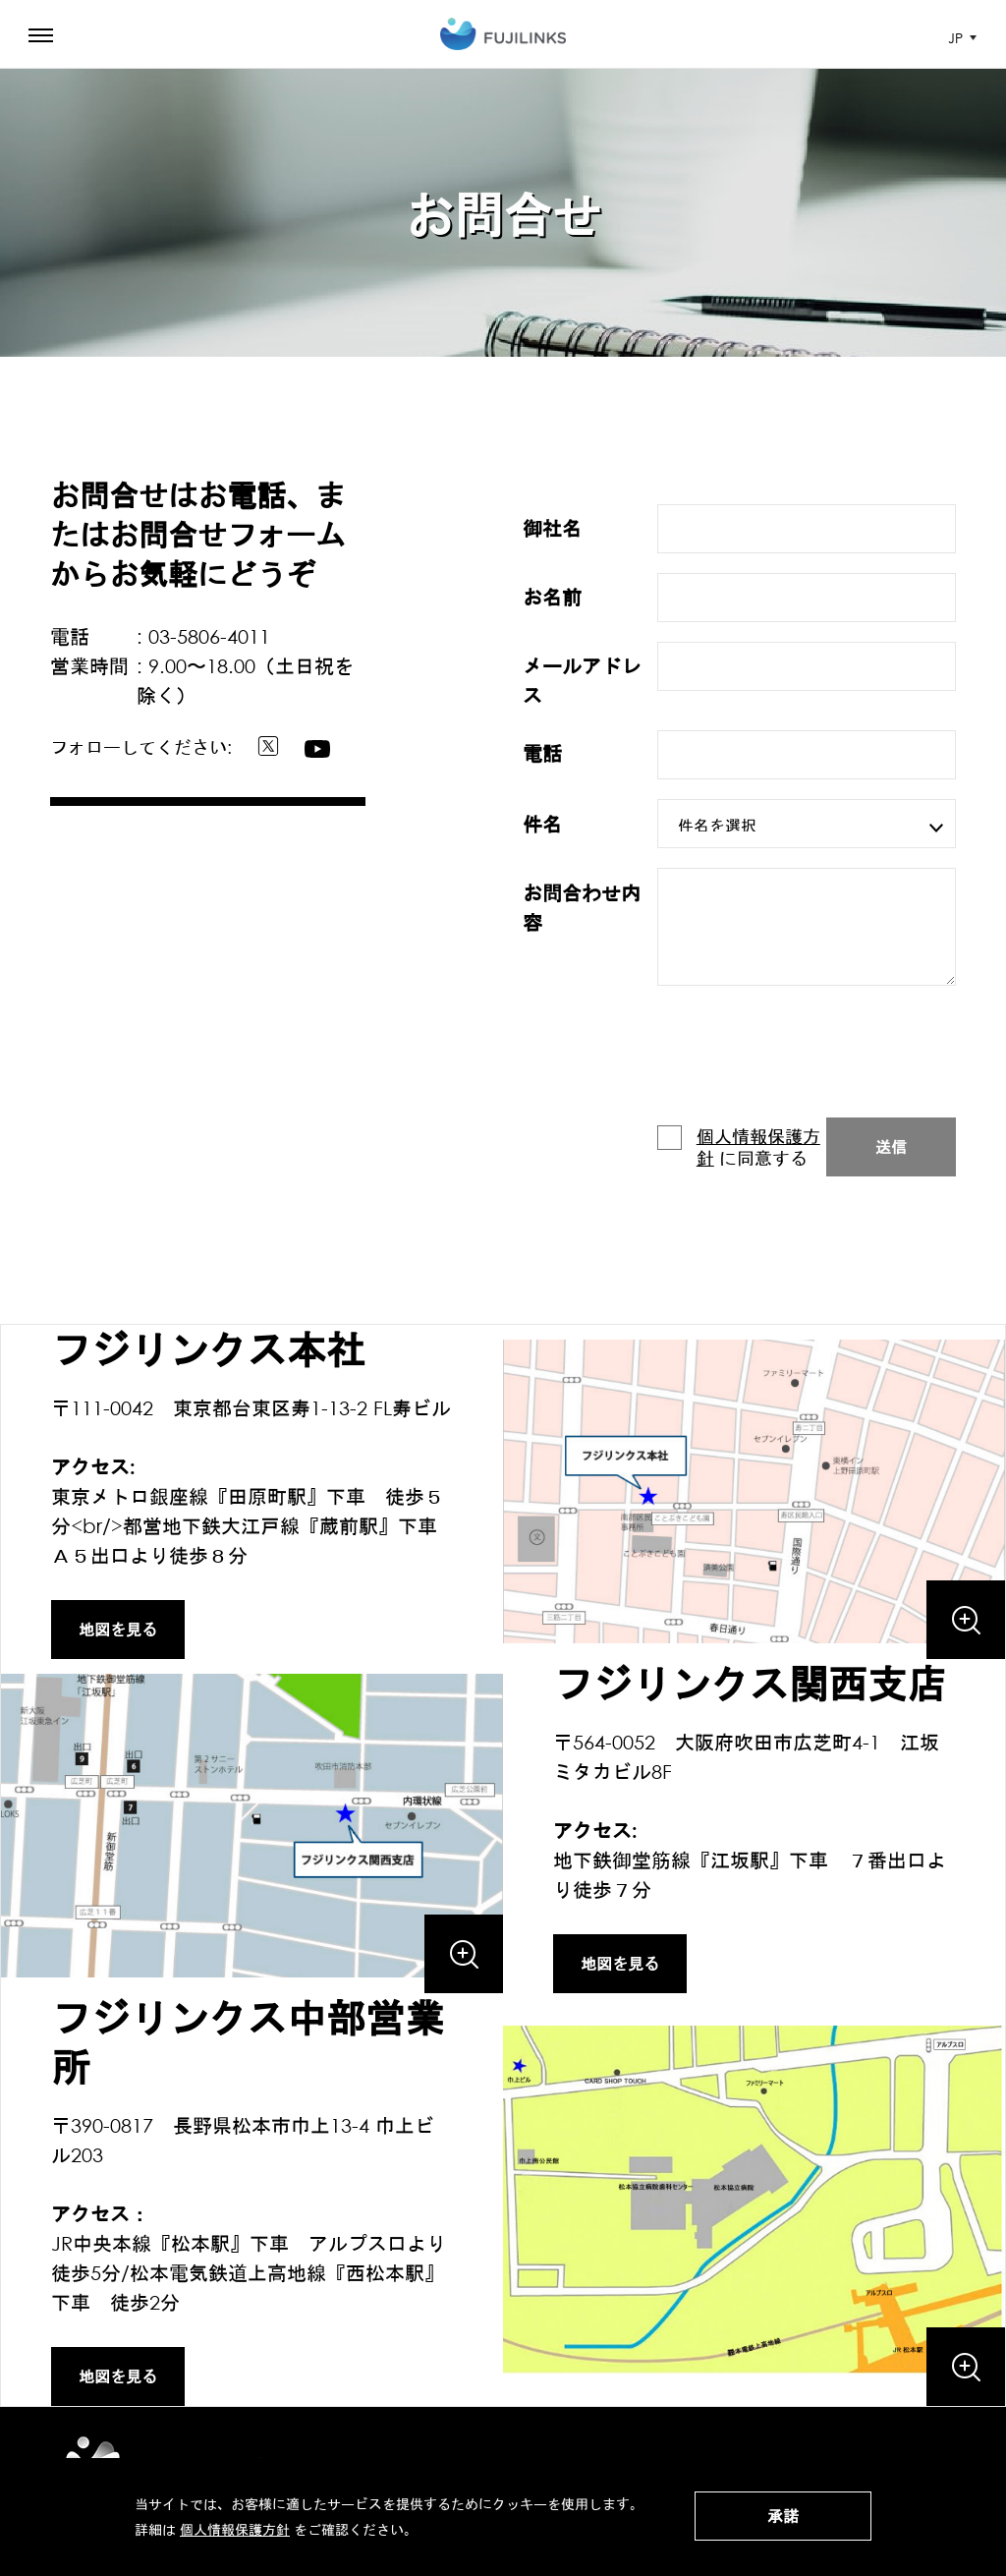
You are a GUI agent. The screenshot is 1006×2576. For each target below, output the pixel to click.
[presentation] (806, 1059)
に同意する (738, 1147)
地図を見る (118, 1629)
